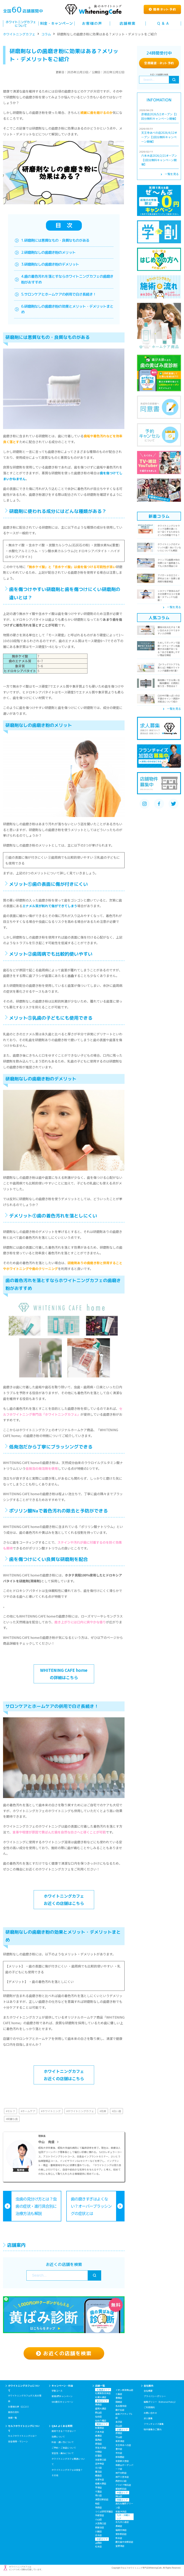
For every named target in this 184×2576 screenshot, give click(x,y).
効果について (58, 2436)
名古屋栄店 (121, 2405)
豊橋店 (118, 2397)
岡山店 (118, 2496)
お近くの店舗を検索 (64, 2353)
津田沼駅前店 (101, 2499)
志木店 (98, 2535)
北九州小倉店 (122, 2521)
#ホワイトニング (51, 2111)
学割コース (57, 2390)
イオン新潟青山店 (124, 2389)
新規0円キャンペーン (62, 2396)
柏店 (97, 2503)
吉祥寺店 (99, 2463)
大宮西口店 (100, 2523)
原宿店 (98, 2443)
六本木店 (99, 2431)
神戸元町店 (121, 2472)
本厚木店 (99, 2479)
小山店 (98, 2519)
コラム (46, 34)
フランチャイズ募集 (154, 2423)
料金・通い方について (63, 2442)
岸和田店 (119, 2456)
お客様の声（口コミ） (19, 2406)
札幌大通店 (100, 2397)
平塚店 (98, 2487)
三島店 (118, 2393)
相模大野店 (100, 2483)
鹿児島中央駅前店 (124, 2541)
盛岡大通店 (100, 2408)
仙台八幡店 (100, 2420)
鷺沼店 (98, 2471)
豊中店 (118, 2448)
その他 (55, 2475)
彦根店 (118, 2433)
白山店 (118, 2425)
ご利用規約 (149, 2407)
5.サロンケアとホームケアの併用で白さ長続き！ (58, 294)
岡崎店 (118, 2401)
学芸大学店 (100, 2447)
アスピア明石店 (123, 2484)
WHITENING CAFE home (63, 1674)
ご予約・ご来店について (64, 2447)
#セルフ (10, 2111)
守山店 (118, 2437)
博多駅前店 (121, 2534)
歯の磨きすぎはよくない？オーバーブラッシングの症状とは (91, 2206)
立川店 (98, 2467)
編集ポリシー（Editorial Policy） (160, 2401)
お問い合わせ (150, 2412)
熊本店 (118, 2538)
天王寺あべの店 (123, 2445)
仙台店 (98, 2416)
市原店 (98, 2507)
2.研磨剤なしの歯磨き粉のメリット (48, 252)
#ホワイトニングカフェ (80, 2111)
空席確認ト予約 (159, 63)
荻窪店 (98, 2455)
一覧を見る (170, 174)
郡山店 (98, 2412)
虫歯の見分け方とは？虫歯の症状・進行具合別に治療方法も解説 (36, 2206)
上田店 (98, 2542)
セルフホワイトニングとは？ (22, 2435)
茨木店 (118, 2452)
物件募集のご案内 (152, 2429)
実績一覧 (12, 2417)
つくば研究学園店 (104, 2511)
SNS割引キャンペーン (62, 2401)
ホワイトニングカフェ (19, 34)
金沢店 (118, 2421)
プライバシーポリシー (155, 2396)
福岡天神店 (121, 2530)
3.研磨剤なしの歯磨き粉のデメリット (50, 264)
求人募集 (148, 2418)
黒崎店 (118, 2526)
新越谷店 (99, 2527)
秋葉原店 (99, 2427)
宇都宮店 (99, 2515)
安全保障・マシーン (18, 2441)
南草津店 (119, 2441)
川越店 (98, 2531)
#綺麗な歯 (12, 2119)
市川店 (98, 2495)
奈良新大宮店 (122, 2461)
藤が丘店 (119, 2409)
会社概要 (148, 2390)
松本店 (98, 2546)
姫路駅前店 (121, 2488)
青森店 (98, 2404)
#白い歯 (116, 2111)
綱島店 (98, 2475)
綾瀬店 (98, 2435)
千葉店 (98, 2491)
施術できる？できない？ (64, 2431)
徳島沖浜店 (121, 2511)
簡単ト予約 (162, 9)
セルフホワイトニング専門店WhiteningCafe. (142, 2568)
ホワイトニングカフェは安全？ (67, 2469)
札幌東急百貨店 (103, 2393)
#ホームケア (28, 2111)
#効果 (103, 2111)
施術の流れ (13, 2412)
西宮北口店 (121, 2480)
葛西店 (98, 2439)
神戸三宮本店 (122, 2476)
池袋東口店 (100, 2459)
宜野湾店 (119, 2545)
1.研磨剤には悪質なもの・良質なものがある (55, 240)
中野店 (98, 2451)
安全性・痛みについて (63, 2453)
